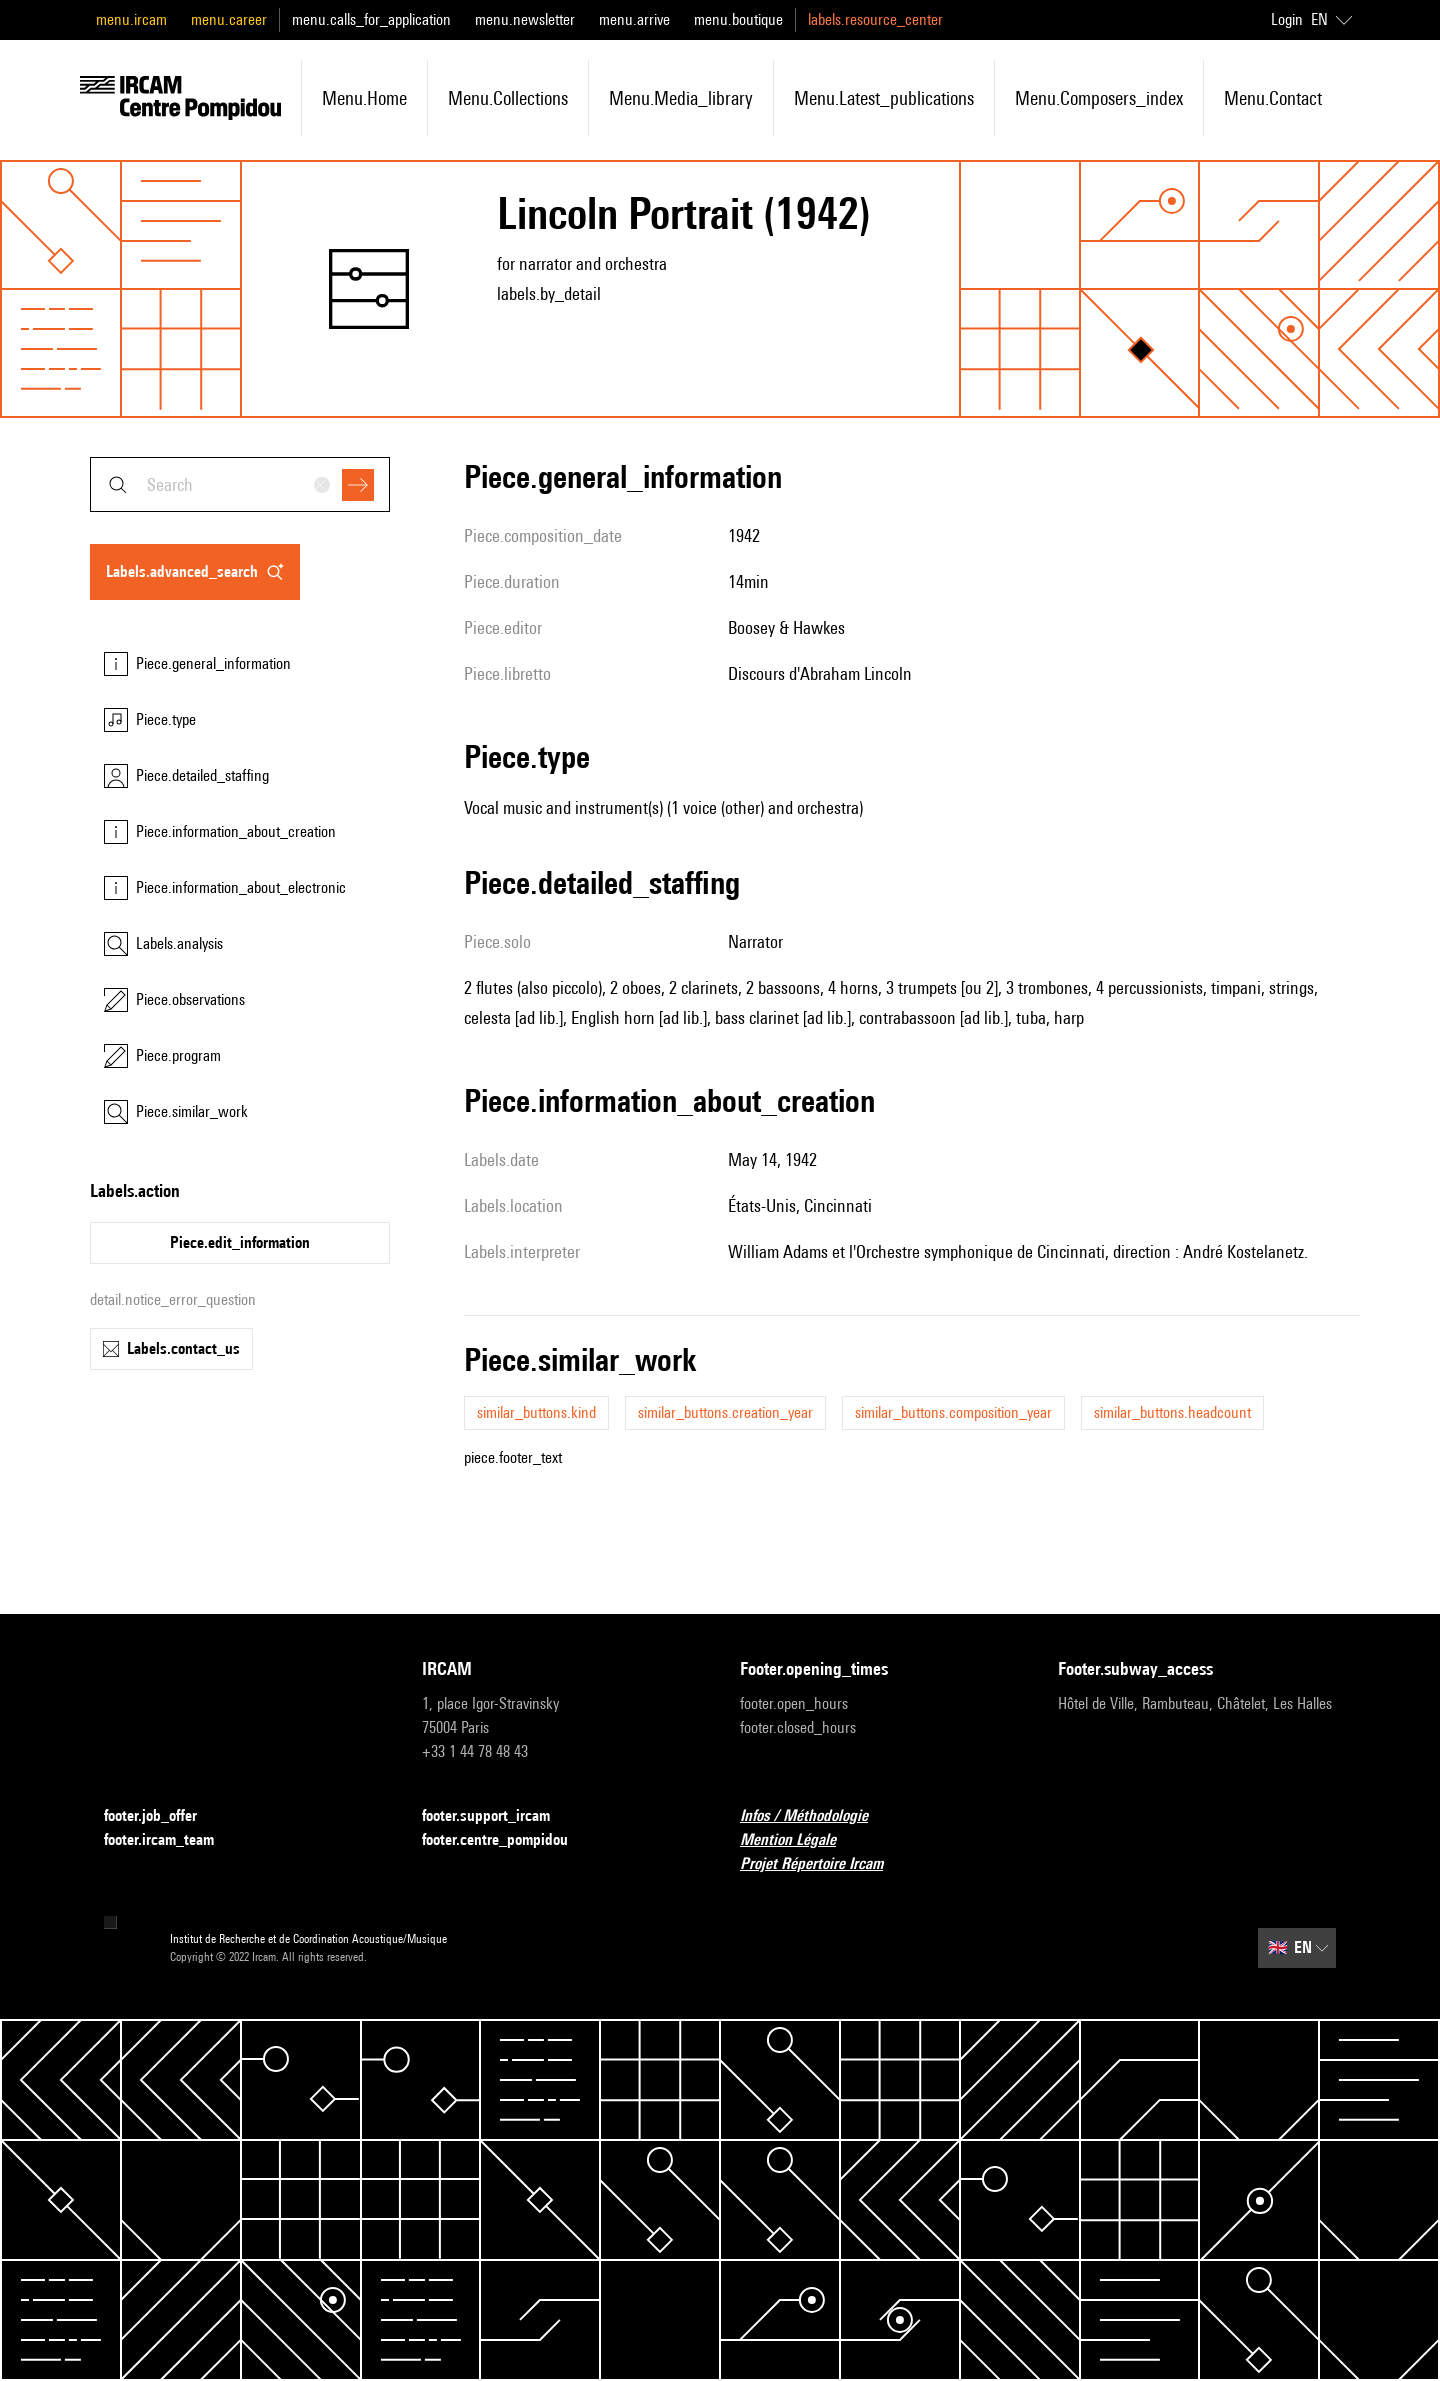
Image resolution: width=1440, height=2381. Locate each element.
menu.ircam (131, 19)
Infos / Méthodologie (816, 1816)
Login (1287, 19)
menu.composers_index (1099, 98)
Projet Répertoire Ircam (823, 1864)
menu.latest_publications (884, 98)
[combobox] (240, 484)
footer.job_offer (162, 1816)
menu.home (364, 98)
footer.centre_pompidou (507, 1840)
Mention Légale (800, 1840)
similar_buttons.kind (536, 1412)
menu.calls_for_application (371, 19)
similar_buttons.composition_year (953, 1412)
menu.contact (1273, 98)
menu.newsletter (525, 19)
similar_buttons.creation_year (725, 1412)
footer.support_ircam (498, 1816)
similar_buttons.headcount (1172, 1412)
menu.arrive (634, 19)
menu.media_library (681, 98)
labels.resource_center (875, 19)
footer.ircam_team (171, 1840)
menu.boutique (738, 19)
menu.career (229, 19)
